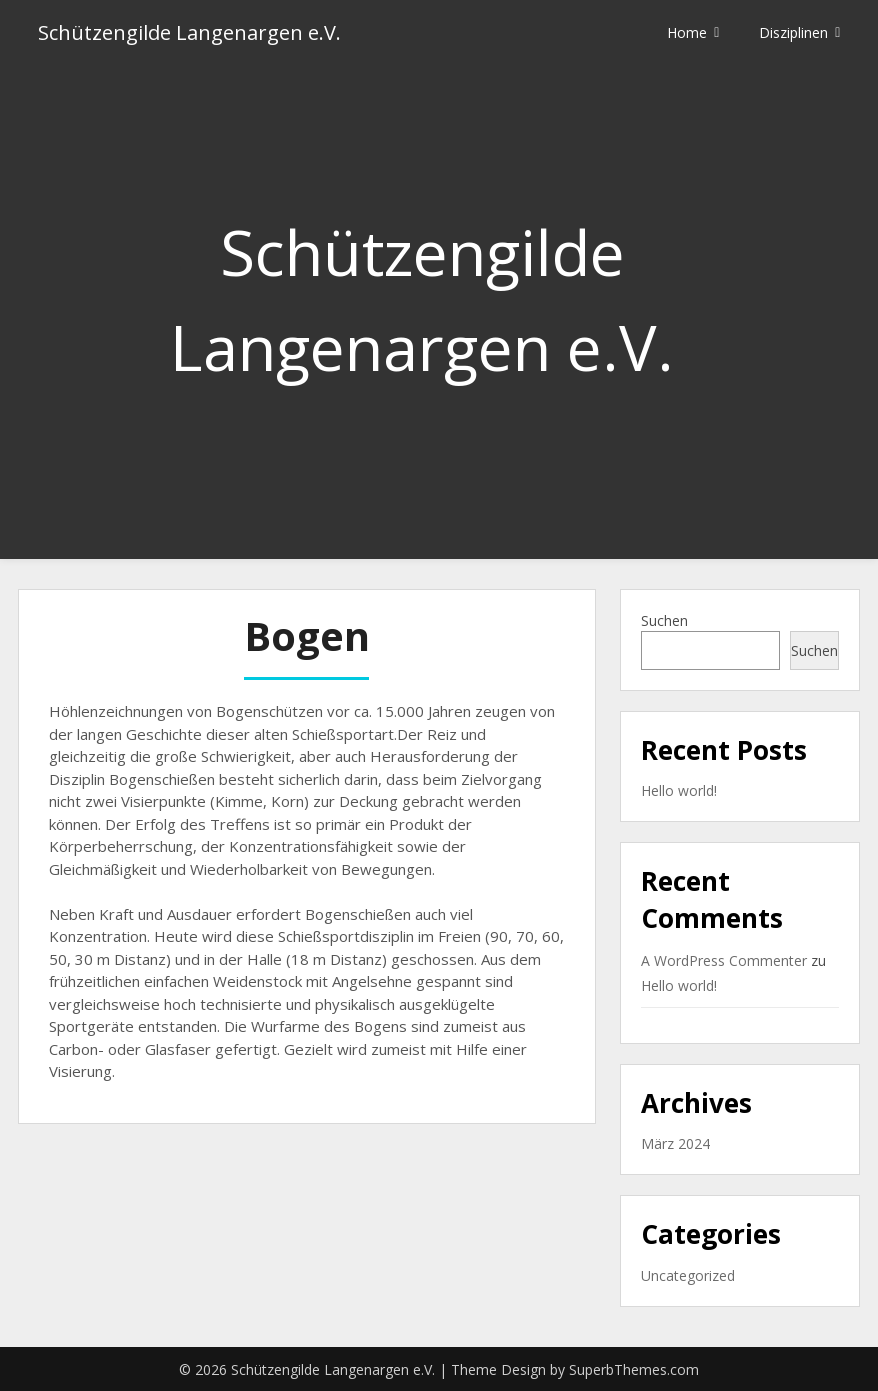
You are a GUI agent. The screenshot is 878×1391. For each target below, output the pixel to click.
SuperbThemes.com (634, 1369)
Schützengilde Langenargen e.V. (189, 32)
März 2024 (675, 1143)
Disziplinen (793, 32)
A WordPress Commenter (724, 960)
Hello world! (679, 790)
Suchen (664, 620)
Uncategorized (688, 1275)
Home (687, 32)
